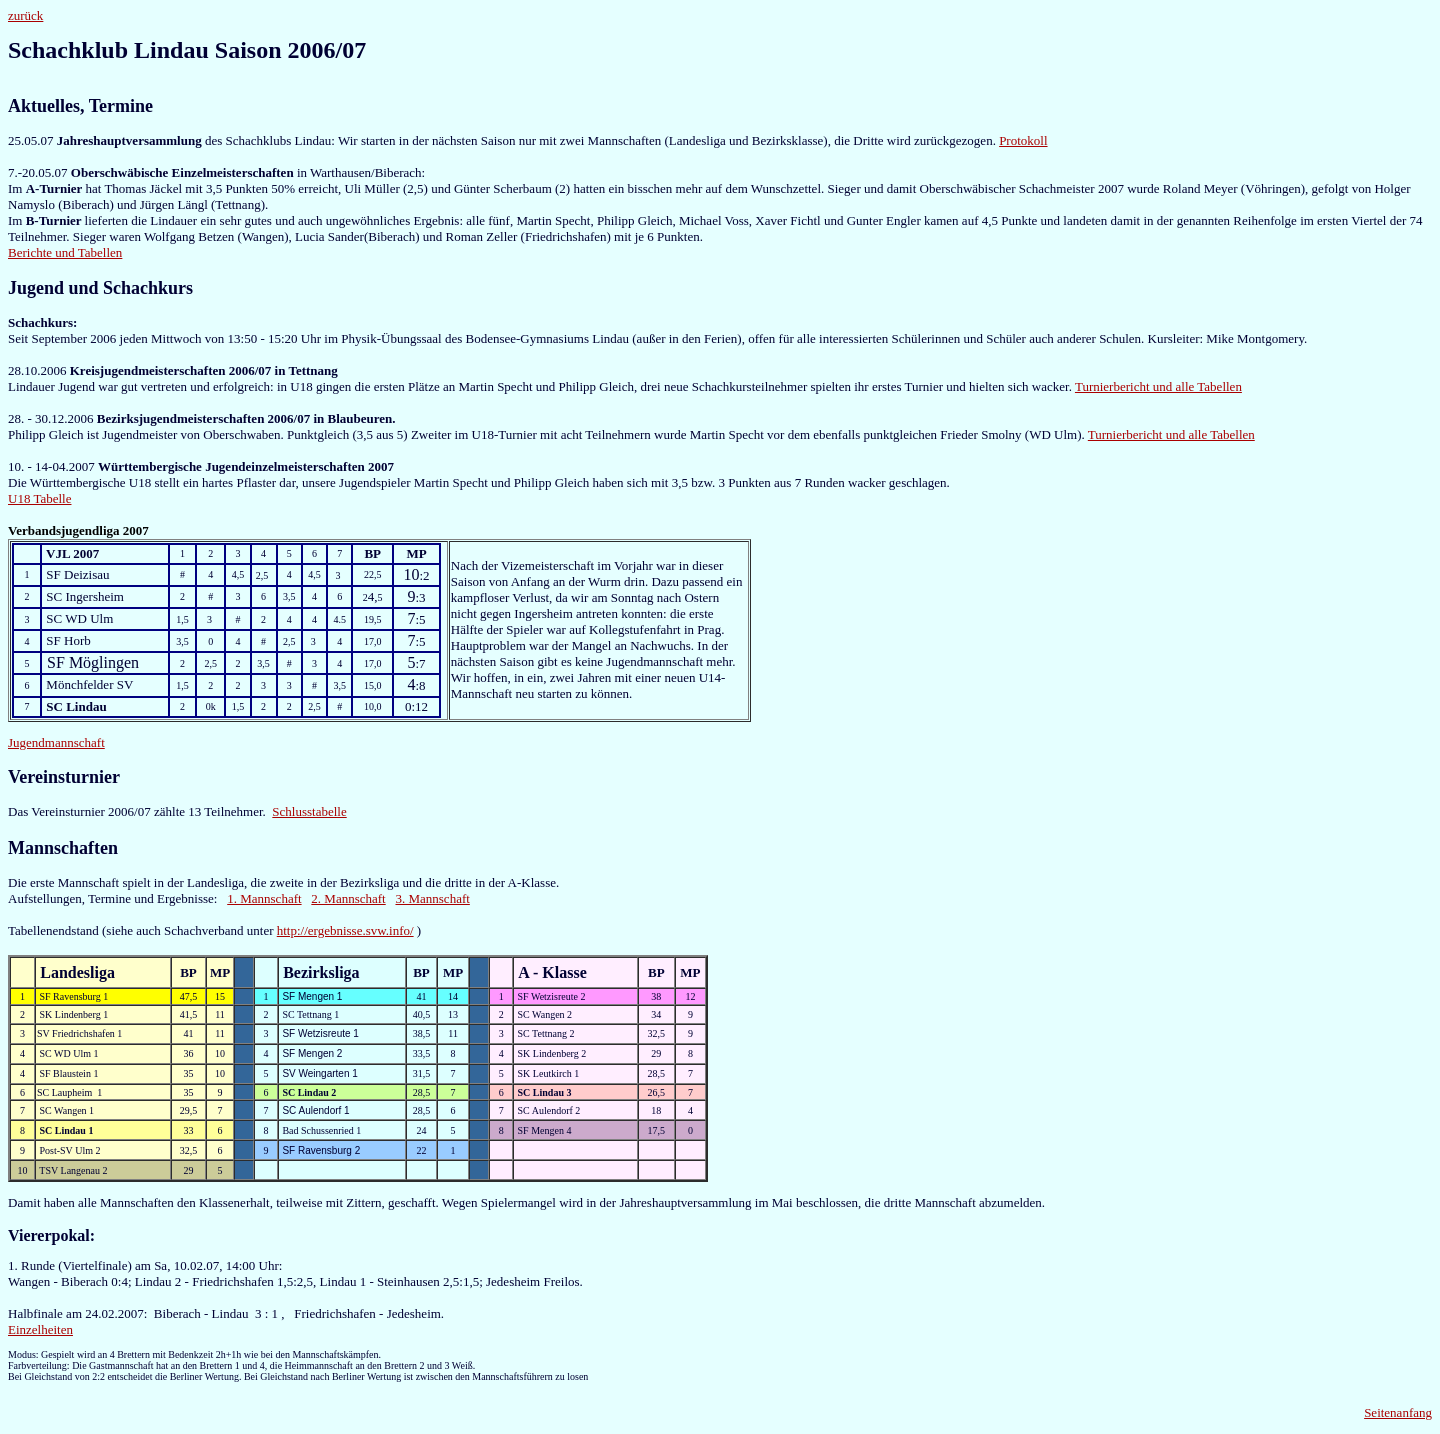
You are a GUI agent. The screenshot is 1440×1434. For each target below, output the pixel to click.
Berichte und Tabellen (65, 252)
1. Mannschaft (264, 898)
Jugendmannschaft (56, 742)
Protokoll (1023, 140)
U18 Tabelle (39, 498)
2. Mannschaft (348, 898)
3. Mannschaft (432, 898)
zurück (25, 15)
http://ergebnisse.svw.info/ (345, 930)
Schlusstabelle (309, 811)
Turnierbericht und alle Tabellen (1158, 386)
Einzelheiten (40, 1329)
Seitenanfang (1398, 1412)
